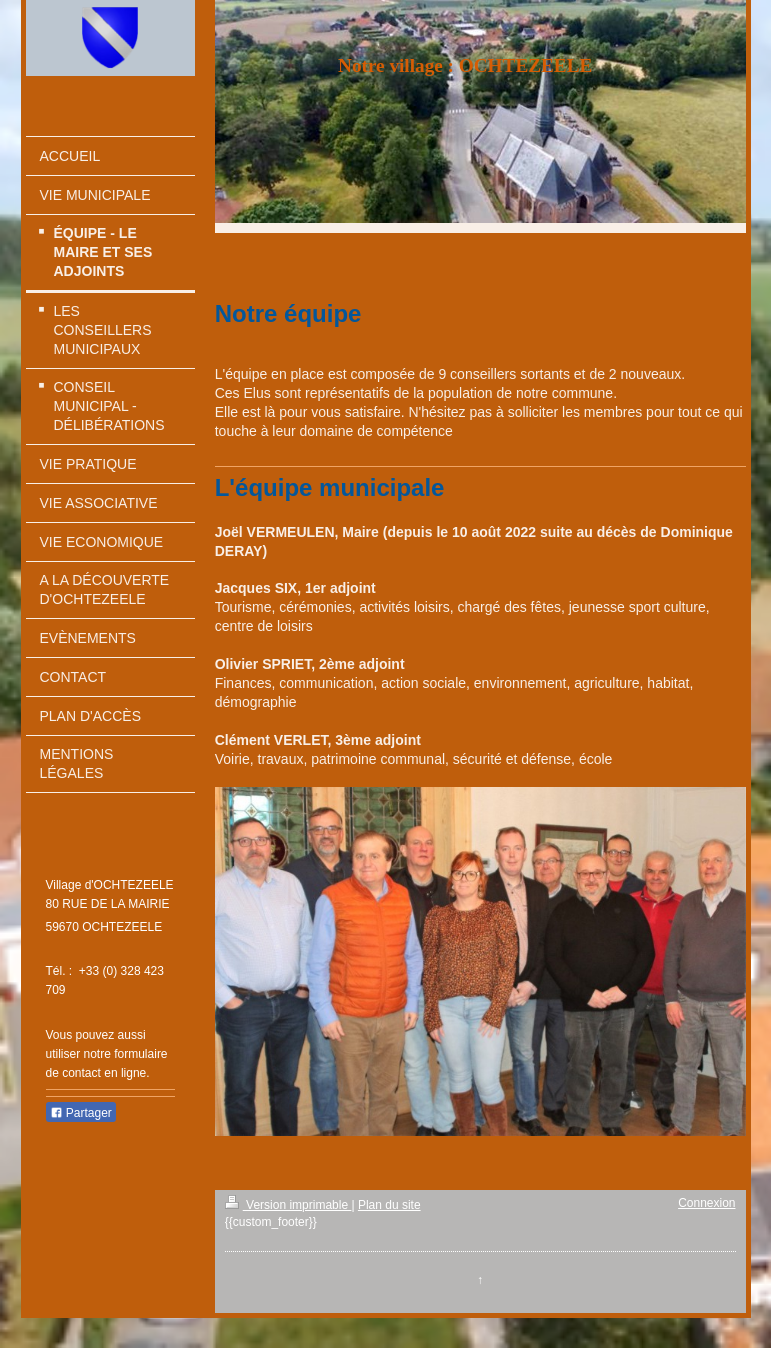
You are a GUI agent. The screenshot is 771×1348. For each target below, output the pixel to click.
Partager (81, 1113)
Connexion (706, 1203)
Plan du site (389, 1205)
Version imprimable (288, 1205)
